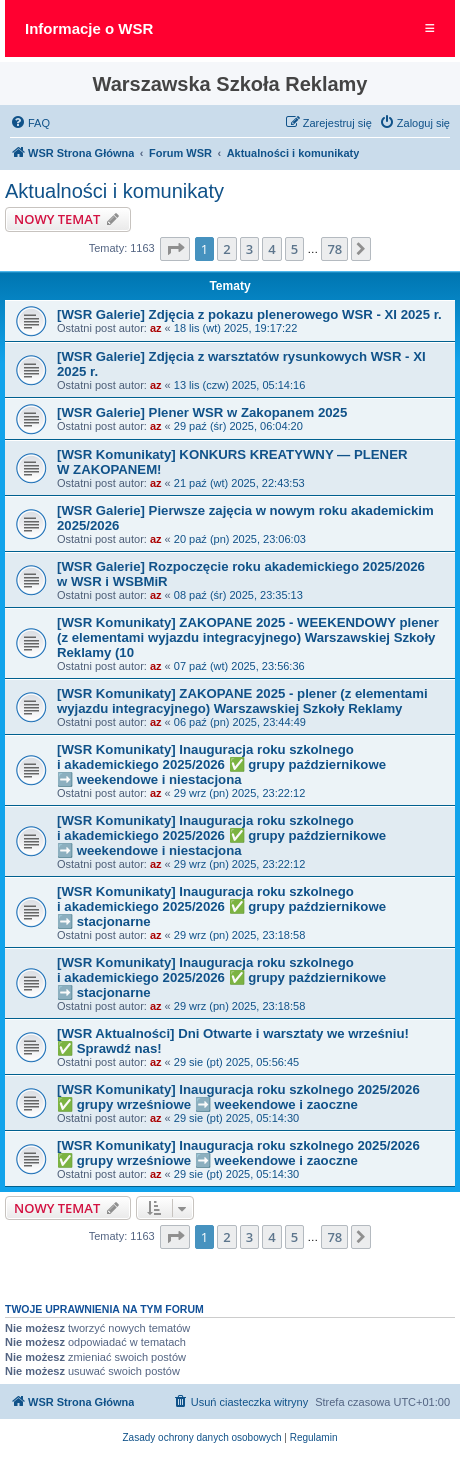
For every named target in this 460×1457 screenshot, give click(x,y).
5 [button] (294, 249)
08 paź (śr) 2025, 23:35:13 (238, 595)
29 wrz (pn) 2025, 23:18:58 (239, 935)
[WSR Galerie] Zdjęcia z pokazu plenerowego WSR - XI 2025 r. (249, 314)
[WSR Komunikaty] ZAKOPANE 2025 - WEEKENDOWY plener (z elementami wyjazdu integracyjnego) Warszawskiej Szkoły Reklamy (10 (248, 637)
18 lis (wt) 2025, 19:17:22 (236, 328)
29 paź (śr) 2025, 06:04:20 (238, 426)
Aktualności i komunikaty (114, 191)
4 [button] (271, 249)
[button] (175, 249)
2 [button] (226, 249)
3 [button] (249, 249)
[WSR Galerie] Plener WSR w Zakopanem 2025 (202, 412)
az (156, 328)
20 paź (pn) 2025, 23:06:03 (240, 539)
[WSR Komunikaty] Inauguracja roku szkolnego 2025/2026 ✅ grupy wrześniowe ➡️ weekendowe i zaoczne (238, 1097)
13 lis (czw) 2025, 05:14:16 (239, 385)
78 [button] (334, 249)
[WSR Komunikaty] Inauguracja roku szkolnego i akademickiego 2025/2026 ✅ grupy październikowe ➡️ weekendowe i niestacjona (221, 764)
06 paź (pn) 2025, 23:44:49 (240, 722)
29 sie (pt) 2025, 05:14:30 (236, 1118)
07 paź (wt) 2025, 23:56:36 (239, 666)
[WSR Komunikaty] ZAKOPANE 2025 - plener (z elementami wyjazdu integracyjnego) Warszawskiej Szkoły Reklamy (242, 701)
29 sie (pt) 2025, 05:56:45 (236, 1062)
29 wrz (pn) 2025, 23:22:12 (239, 793)
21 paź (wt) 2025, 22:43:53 (239, 483)
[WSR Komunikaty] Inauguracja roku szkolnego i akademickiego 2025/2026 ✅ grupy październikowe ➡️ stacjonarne (221, 906)
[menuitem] (30, 123)
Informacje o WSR (89, 28)
